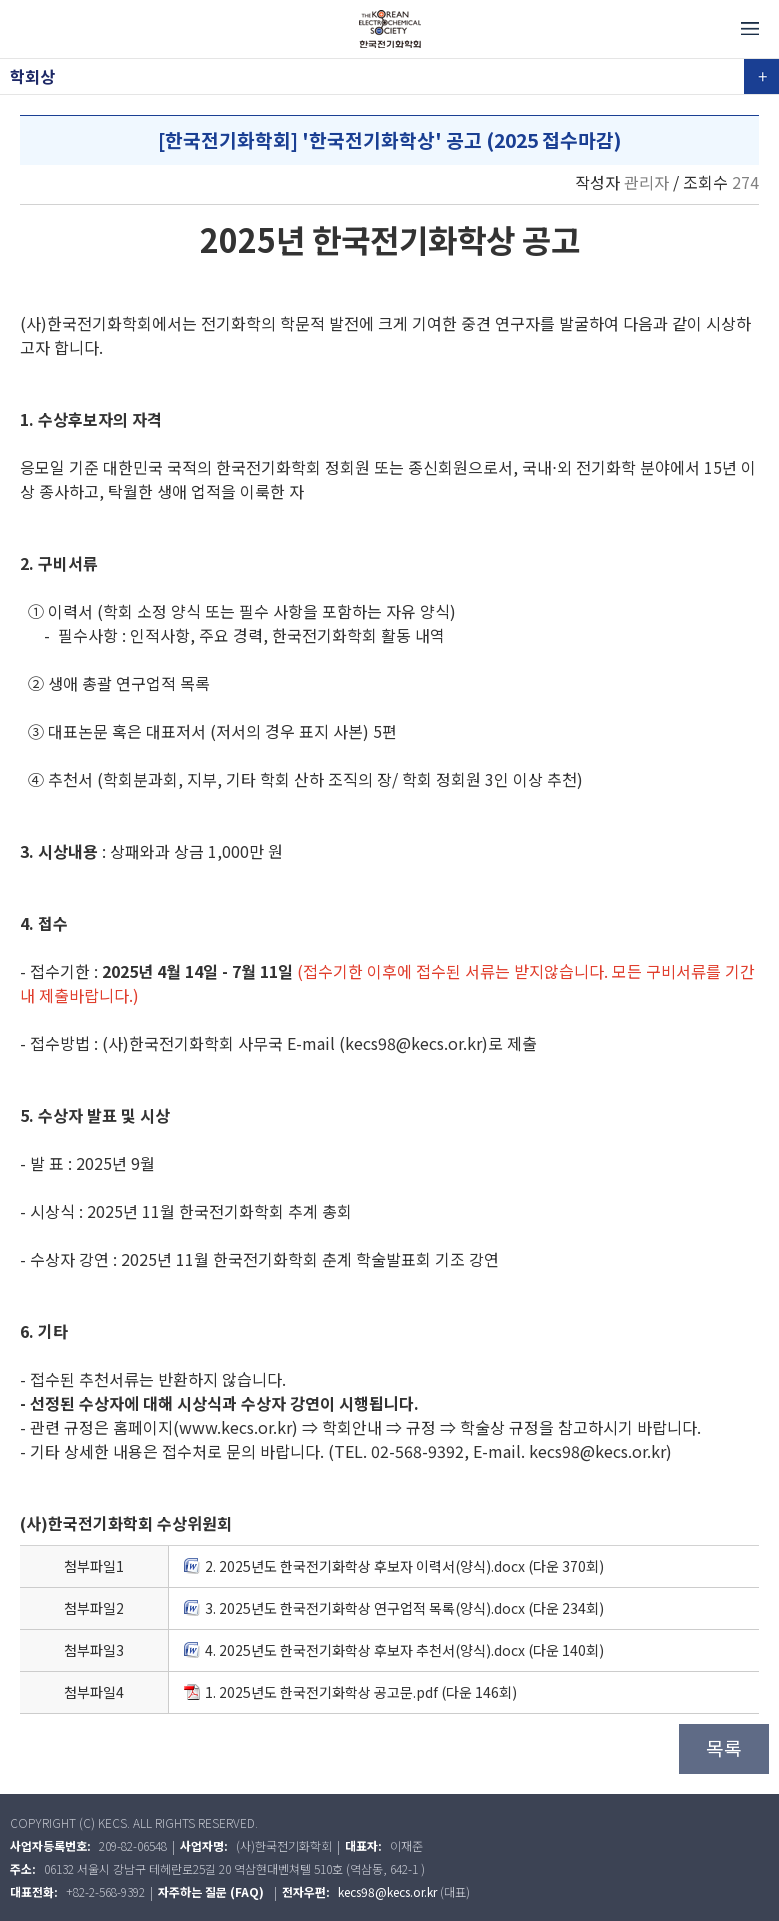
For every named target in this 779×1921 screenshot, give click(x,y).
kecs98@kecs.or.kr (387, 1891)
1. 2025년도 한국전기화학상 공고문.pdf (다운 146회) (350, 1692)
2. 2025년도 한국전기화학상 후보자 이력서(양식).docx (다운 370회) (394, 1566)
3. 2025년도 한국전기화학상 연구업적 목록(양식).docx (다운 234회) (394, 1608)
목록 (724, 1748)
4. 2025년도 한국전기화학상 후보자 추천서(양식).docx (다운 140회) (394, 1650)
